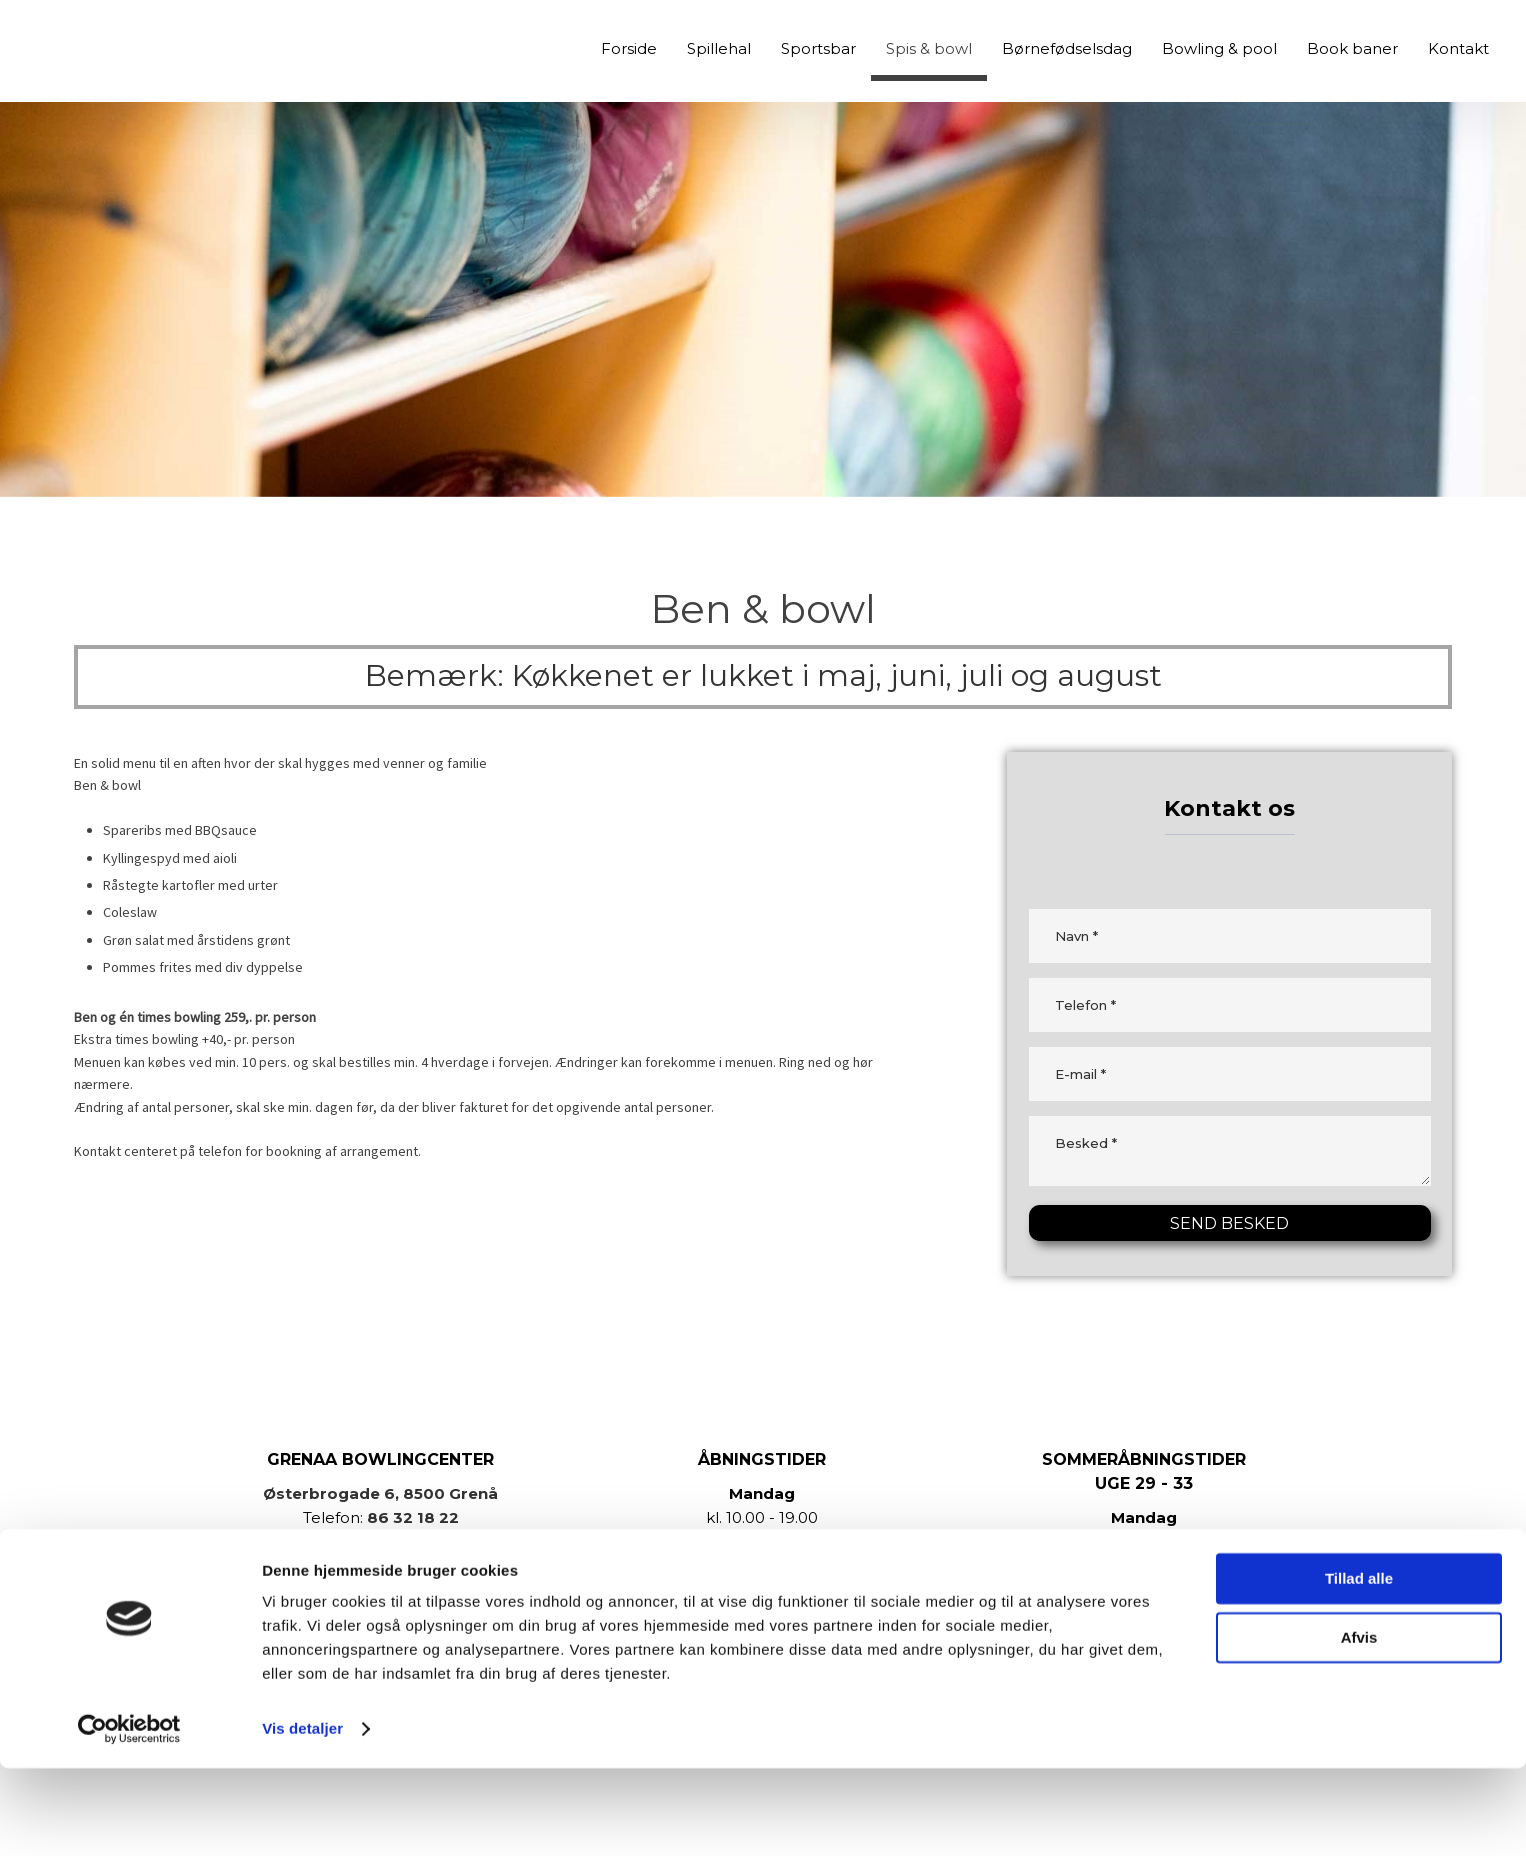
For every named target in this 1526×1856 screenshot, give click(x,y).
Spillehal (719, 48)
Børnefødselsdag (1067, 48)
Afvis (1359, 1724)
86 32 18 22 (413, 1517)
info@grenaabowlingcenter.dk (408, 1541)
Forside (629, 48)
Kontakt (1458, 48)
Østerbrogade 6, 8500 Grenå (380, 1493)
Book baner (1352, 48)
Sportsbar (818, 48)
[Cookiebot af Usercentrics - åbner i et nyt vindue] (129, 1817)
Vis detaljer (302, 1816)
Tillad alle (1359, 1666)
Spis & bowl (929, 48)
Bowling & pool (1219, 48)
